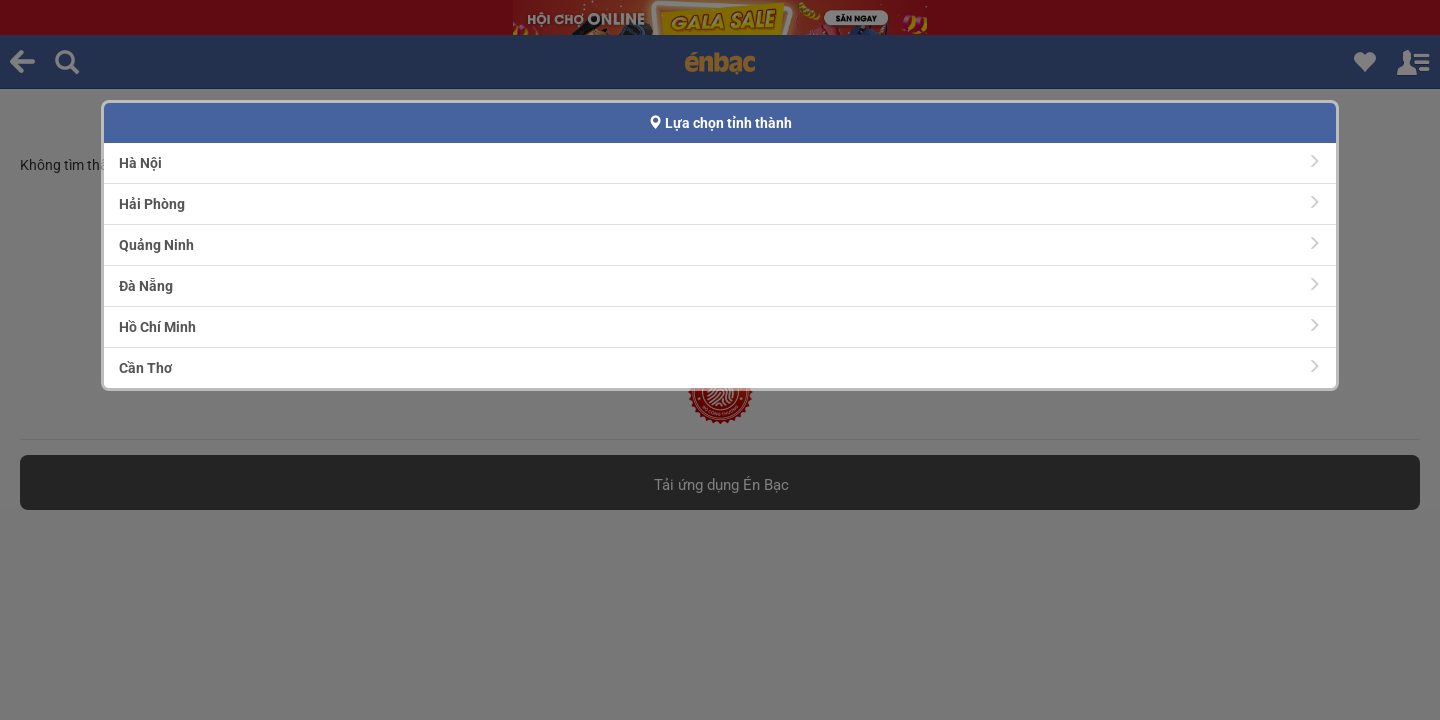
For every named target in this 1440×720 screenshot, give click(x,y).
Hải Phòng (720, 203)
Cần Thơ (720, 367)
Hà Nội (720, 162)
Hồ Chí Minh (720, 326)
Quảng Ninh (720, 244)
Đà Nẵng (720, 285)
